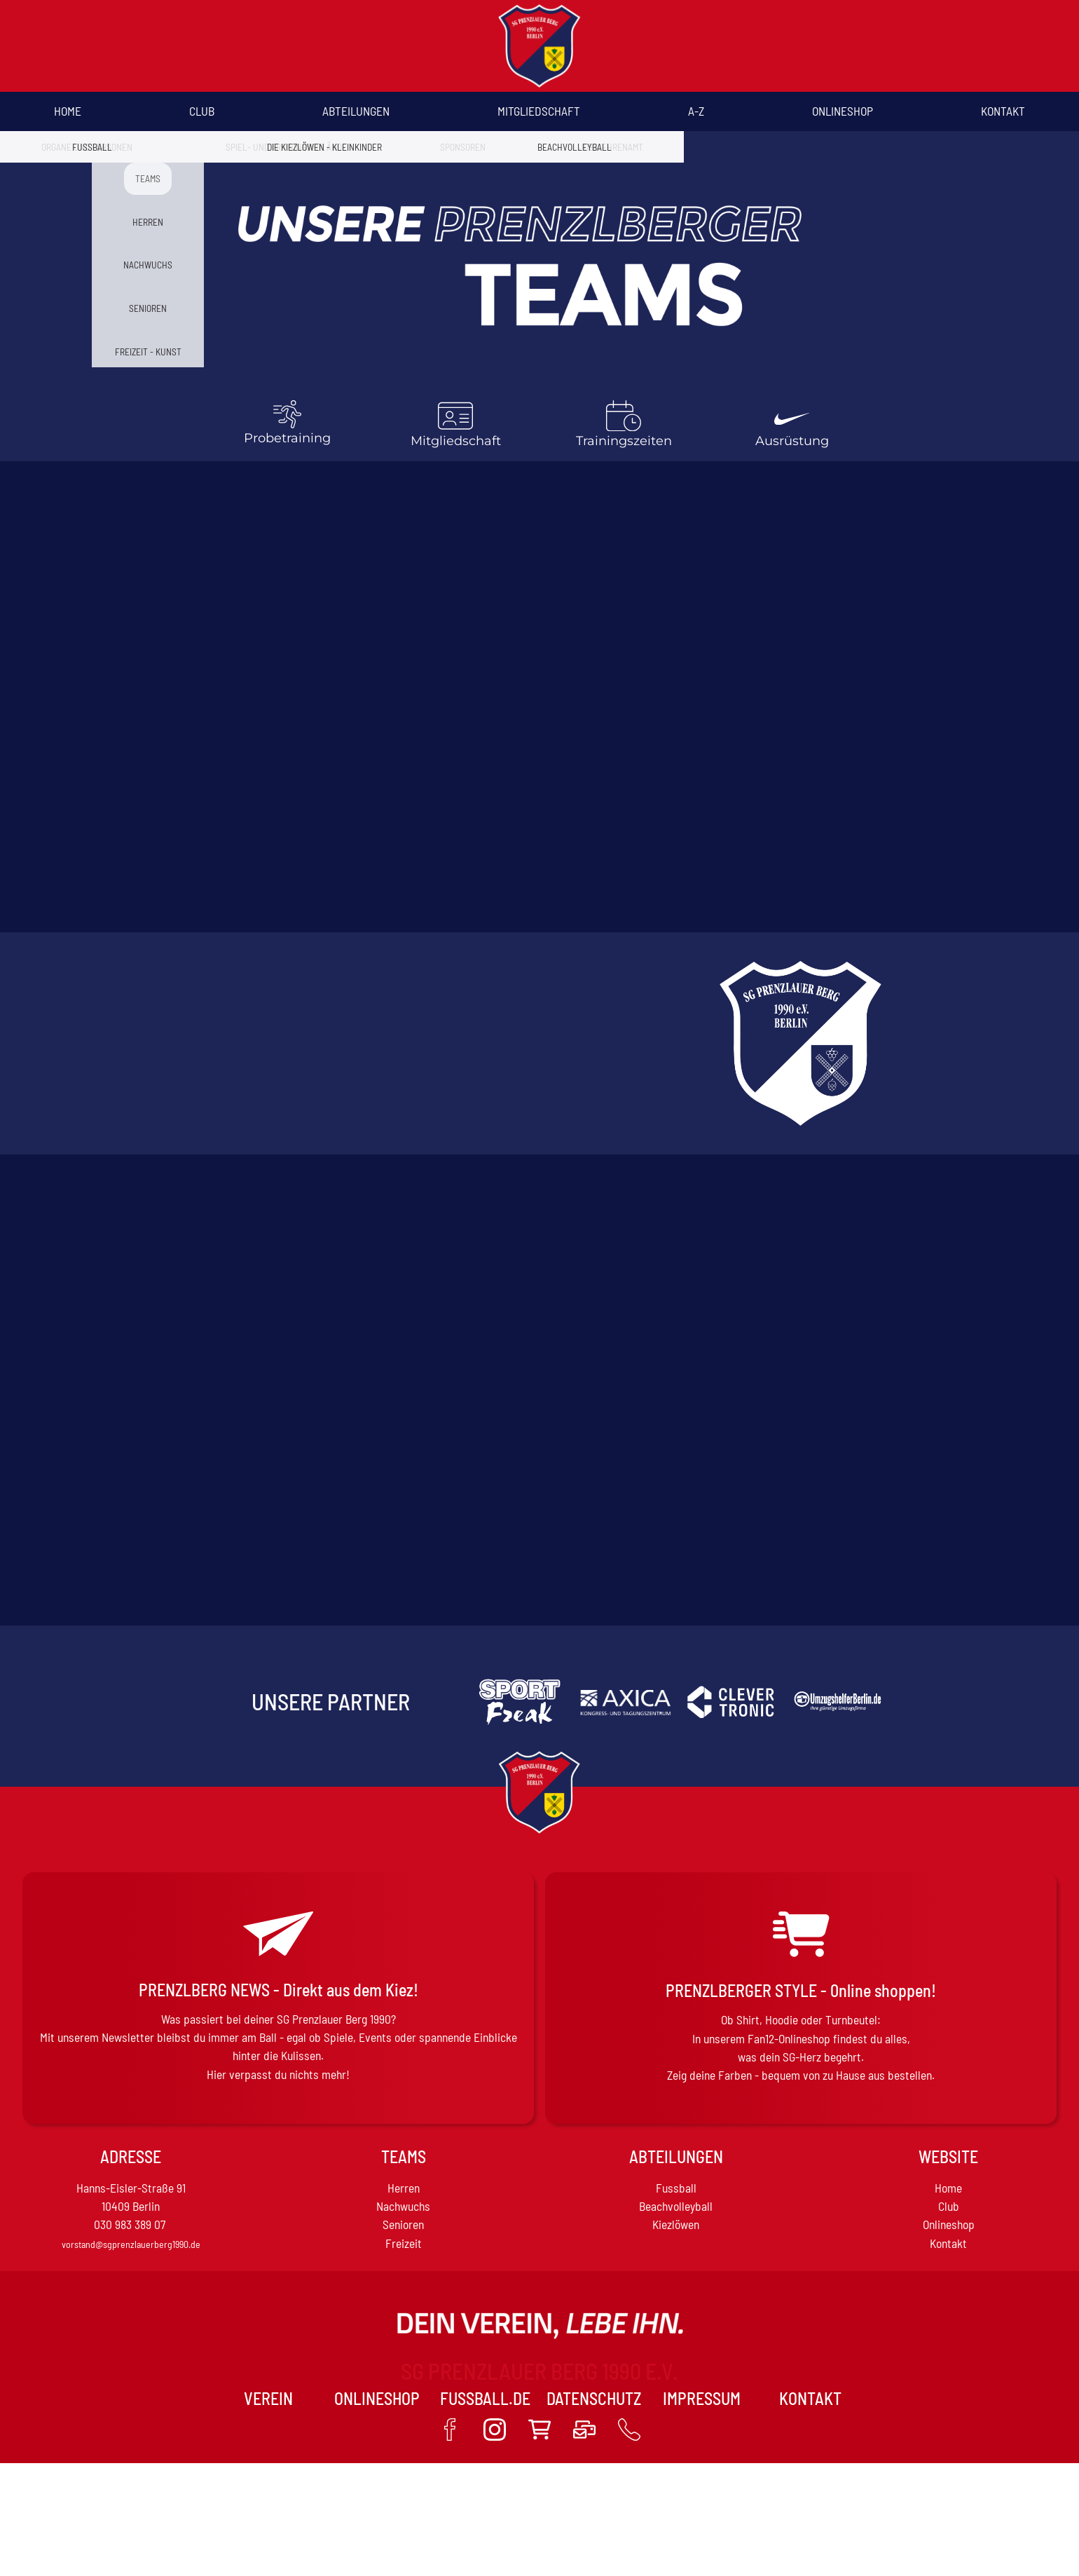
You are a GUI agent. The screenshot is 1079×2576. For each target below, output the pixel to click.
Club (201, 110)
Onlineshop (842, 110)
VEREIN (268, 2398)
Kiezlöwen (675, 2224)
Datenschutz (594, 2398)
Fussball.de (485, 2398)
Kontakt (1003, 110)
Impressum (702, 2398)
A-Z (696, 110)
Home (67, 110)
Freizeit (403, 2243)
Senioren (403, 2224)
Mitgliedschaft (538, 110)
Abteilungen (356, 110)
